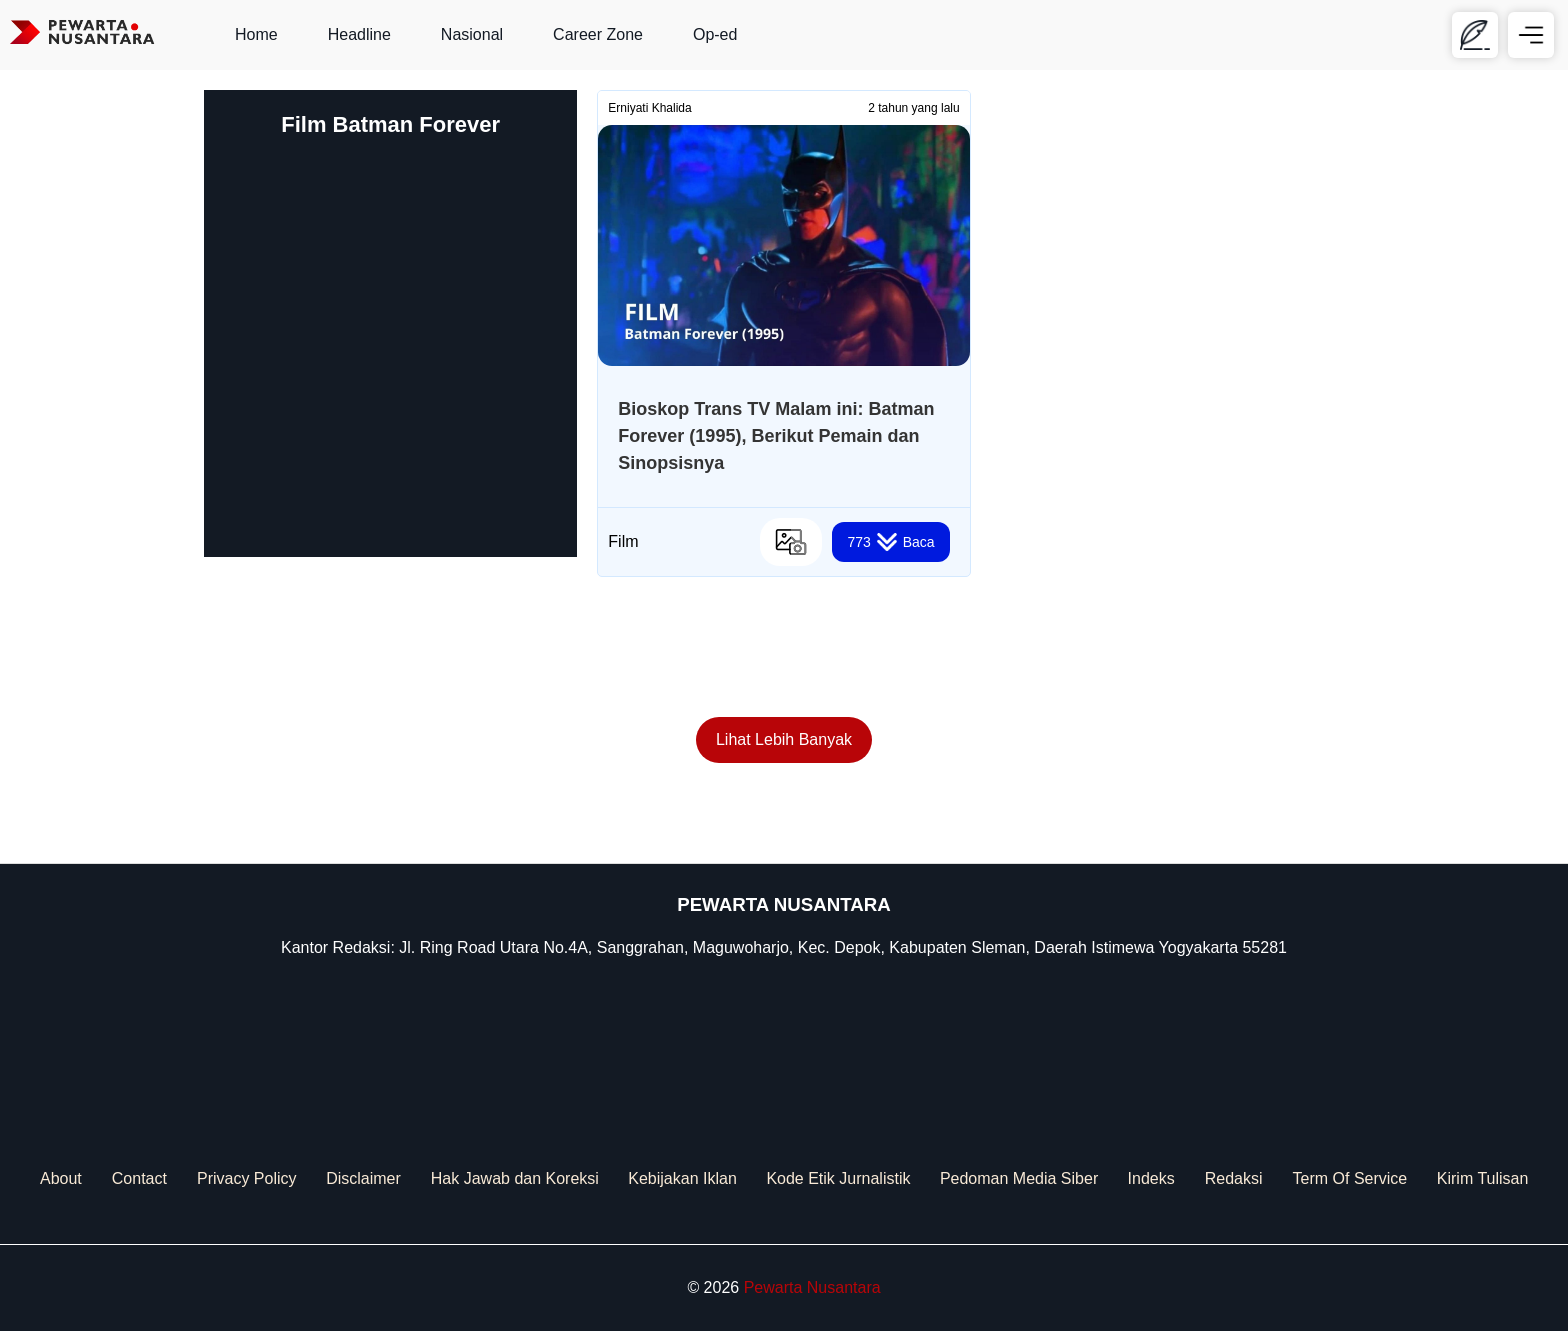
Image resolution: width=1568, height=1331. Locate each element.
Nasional (472, 34)
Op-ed (715, 34)
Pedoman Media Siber (1019, 1178)
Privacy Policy (247, 1178)
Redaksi (1234, 1178)
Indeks (1151, 1178)
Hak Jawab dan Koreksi (515, 1178)
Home (256, 34)
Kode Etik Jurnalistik (838, 1178)
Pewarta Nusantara (812, 1287)
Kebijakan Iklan (682, 1178)
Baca (890, 542)
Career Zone (598, 34)
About (61, 1178)
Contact (139, 1178)
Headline (359, 34)
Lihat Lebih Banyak (784, 739)
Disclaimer (363, 1178)
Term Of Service (1350, 1178)
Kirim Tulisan (1483, 1178)
